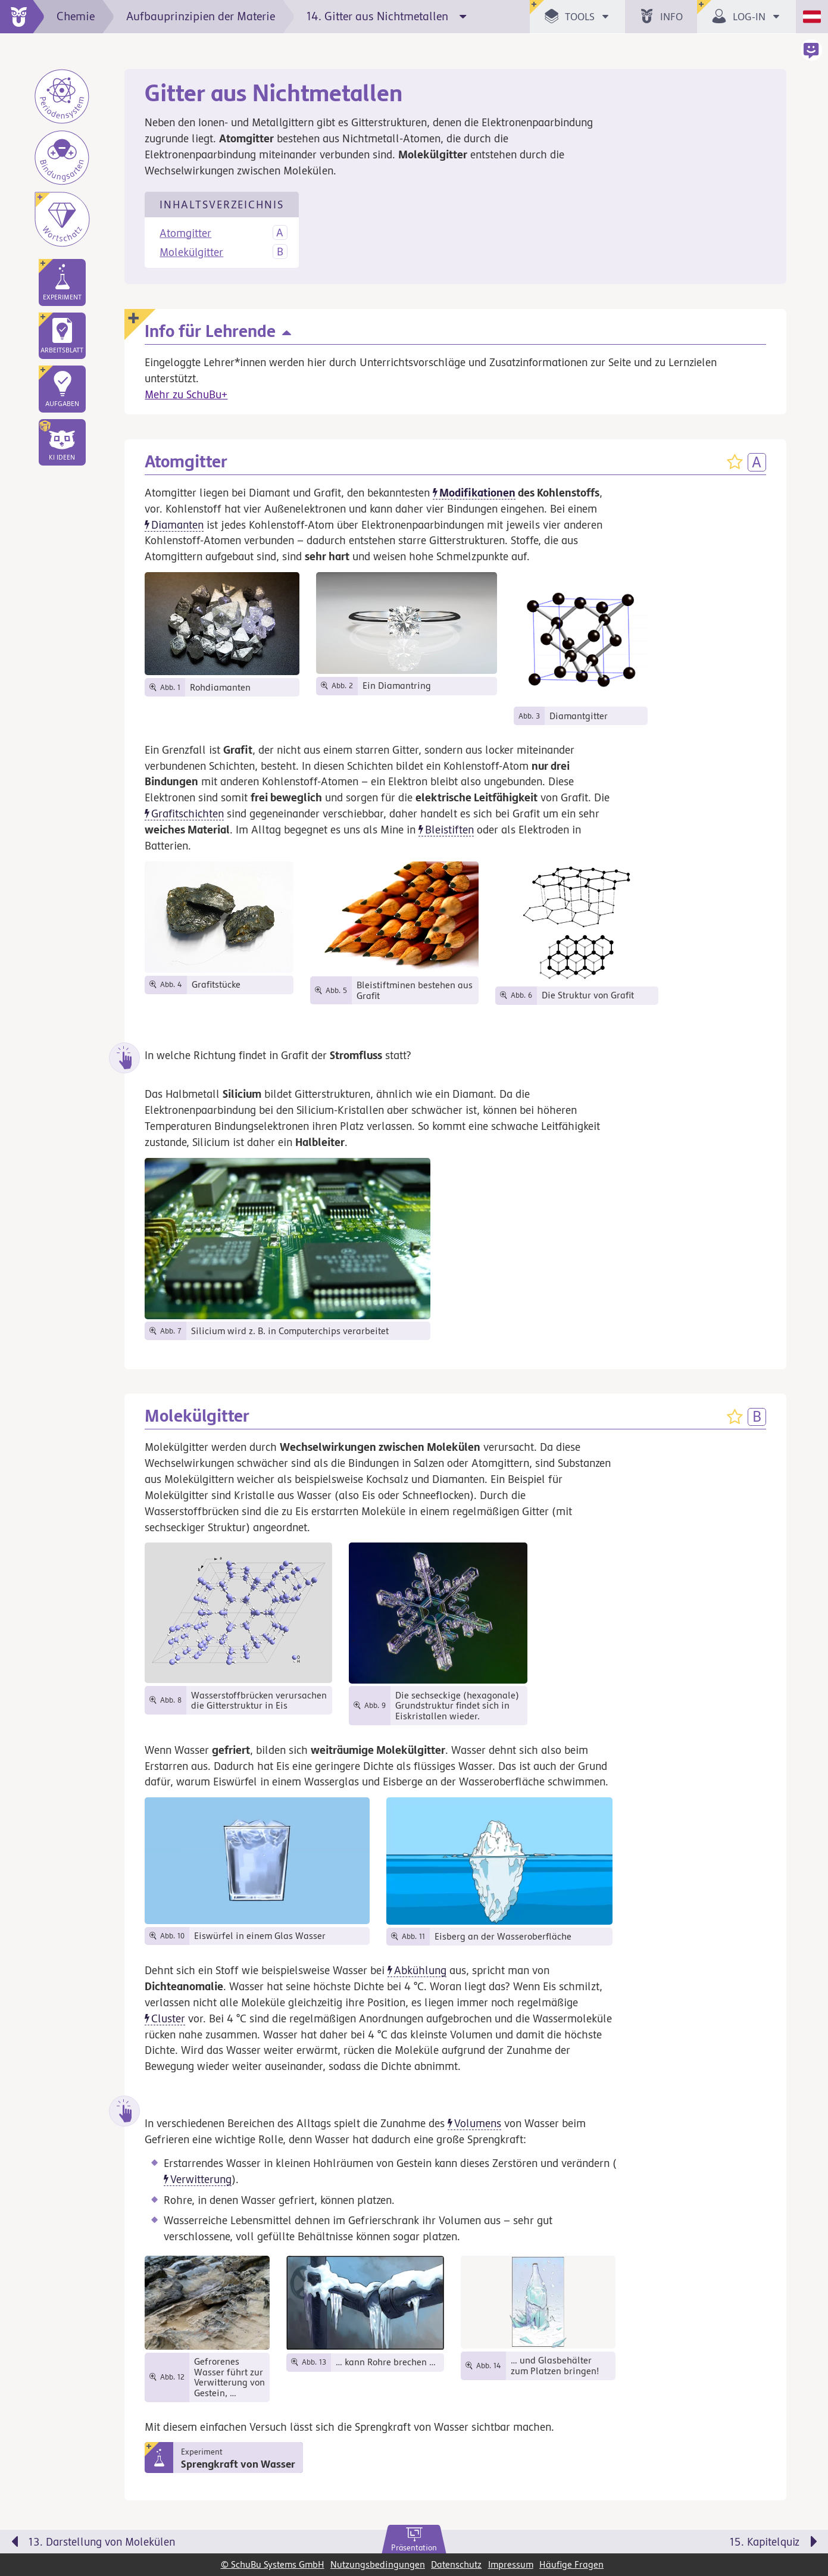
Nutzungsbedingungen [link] (377, 2564)
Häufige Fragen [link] (571, 2564)
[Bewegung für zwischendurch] (805, 2517)
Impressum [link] (510, 2564)
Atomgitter (185, 232)
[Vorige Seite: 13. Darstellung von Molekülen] (195, 2544)
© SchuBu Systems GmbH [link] (272, 2564)
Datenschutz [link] (456, 2564)
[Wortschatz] (62, 219)
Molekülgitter (191, 251)
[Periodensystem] (62, 96)
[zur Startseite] (22, 16)
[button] (62, 442)
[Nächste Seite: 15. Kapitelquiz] (632, 2544)
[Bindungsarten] (62, 157)
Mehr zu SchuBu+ (186, 394)
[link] (414, 2540)
